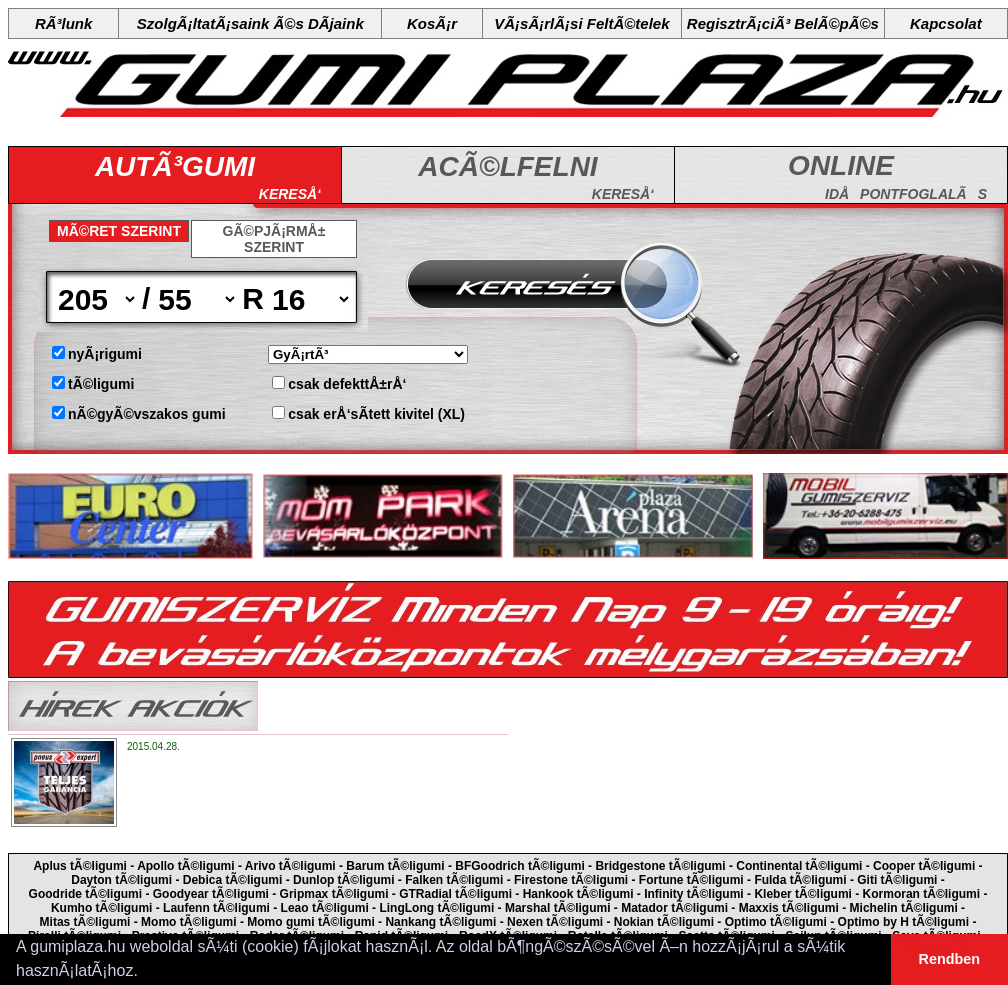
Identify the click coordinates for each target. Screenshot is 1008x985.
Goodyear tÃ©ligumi (211, 894)
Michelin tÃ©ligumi (904, 908)
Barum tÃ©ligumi (395, 866)
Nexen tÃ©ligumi (555, 922)
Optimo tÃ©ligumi (776, 922)
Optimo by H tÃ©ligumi (904, 922)
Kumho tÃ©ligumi (102, 908)
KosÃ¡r (432, 23)
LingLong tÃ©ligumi (436, 908)
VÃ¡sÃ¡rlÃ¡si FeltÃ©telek (581, 23)
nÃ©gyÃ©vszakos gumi (147, 414)
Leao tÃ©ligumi (325, 908)
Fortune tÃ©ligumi (691, 880)
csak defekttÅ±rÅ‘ (347, 384)
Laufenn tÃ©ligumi (216, 908)
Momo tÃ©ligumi (189, 922)
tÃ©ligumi (101, 384)
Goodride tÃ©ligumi (86, 894)
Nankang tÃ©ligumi (440, 922)
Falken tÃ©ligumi (454, 880)
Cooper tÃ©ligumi (924, 866)
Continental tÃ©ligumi (799, 866)
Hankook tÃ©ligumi (578, 894)
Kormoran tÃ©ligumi (922, 894)
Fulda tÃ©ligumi (800, 880)
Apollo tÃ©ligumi (186, 866)
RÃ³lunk (64, 23)
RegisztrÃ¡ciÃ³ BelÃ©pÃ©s (783, 23)
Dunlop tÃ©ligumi (344, 880)
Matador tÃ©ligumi (674, 908)
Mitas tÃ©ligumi (85, 922)
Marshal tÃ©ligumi (558, 908)
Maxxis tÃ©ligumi (789, 908)
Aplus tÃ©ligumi (80, 866)
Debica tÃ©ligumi (233, 880)
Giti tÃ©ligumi (897, 880)
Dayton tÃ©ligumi (121, 880)
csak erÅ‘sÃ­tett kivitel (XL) (376, 414)
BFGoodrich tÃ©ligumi (520, 866)
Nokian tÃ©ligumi (664, 922)
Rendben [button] (950, 959)
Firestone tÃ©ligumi (571, 880)
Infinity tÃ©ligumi (694, 894)
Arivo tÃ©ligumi (290, 866)
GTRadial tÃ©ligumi (455, 894)
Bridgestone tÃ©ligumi (660, 866)
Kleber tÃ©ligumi (803, 894)
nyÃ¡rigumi (105, 354)
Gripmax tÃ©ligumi (334, 894)
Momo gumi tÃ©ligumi (311, 922)
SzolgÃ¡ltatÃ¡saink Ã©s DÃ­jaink (250, 23)
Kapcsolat (946, 23)
